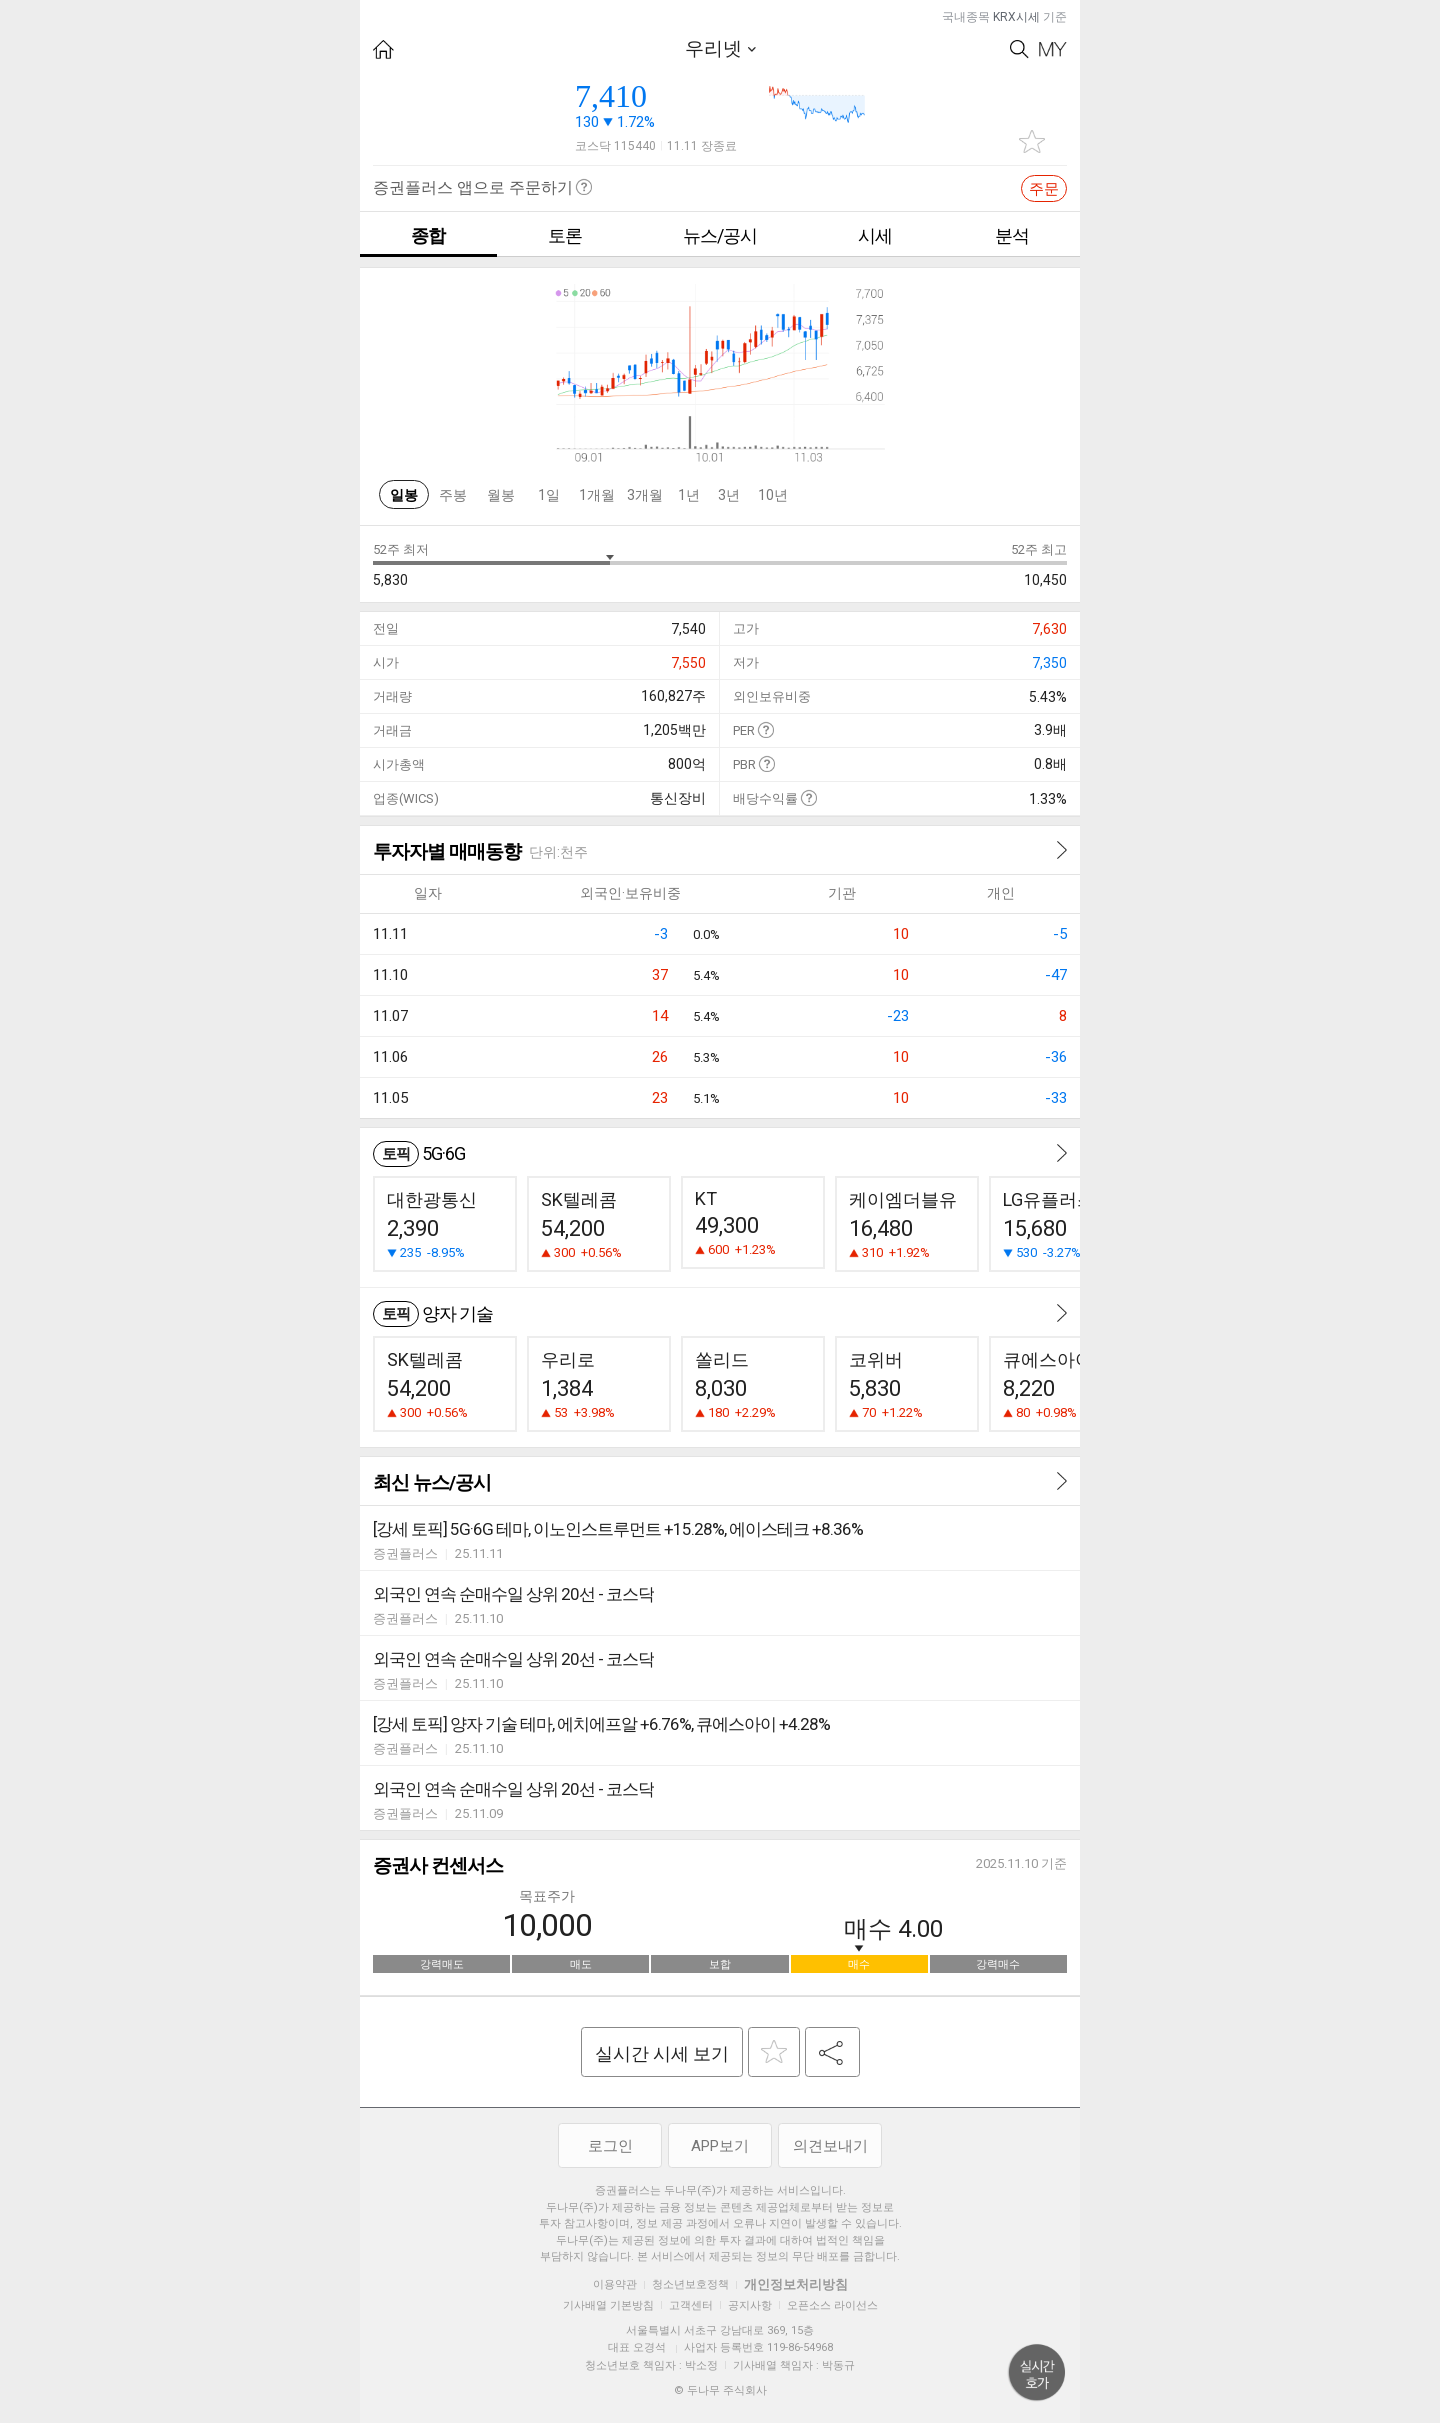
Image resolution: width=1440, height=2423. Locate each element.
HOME (383, 49)
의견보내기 (830, 2146)
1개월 (597, 495)
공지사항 (750, 2305)
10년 (773, 495)
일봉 (404, 495)
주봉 (453, 495)
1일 (549, 495)
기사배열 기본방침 (608, 2305)
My (1053, 49)
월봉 (501, 495)
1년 (689, 495)
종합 (428, 235)
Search (1019, 49)
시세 (875, 235)
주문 (1044, 189)
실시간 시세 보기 (662, 2053)
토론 (565, 235)
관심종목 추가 (1032, 141)
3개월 (645, 495)
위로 (1037, 2373)
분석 (1012, 235)
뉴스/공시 (720, 235)
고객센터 (691, 2305)
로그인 (610, 2146)
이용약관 (615, 2284)
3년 (729, 495)
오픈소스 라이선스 (832, 2305)
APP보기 (720, 2146)
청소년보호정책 (690, 2284)
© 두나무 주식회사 (720, 2390)
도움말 (765, 729)
